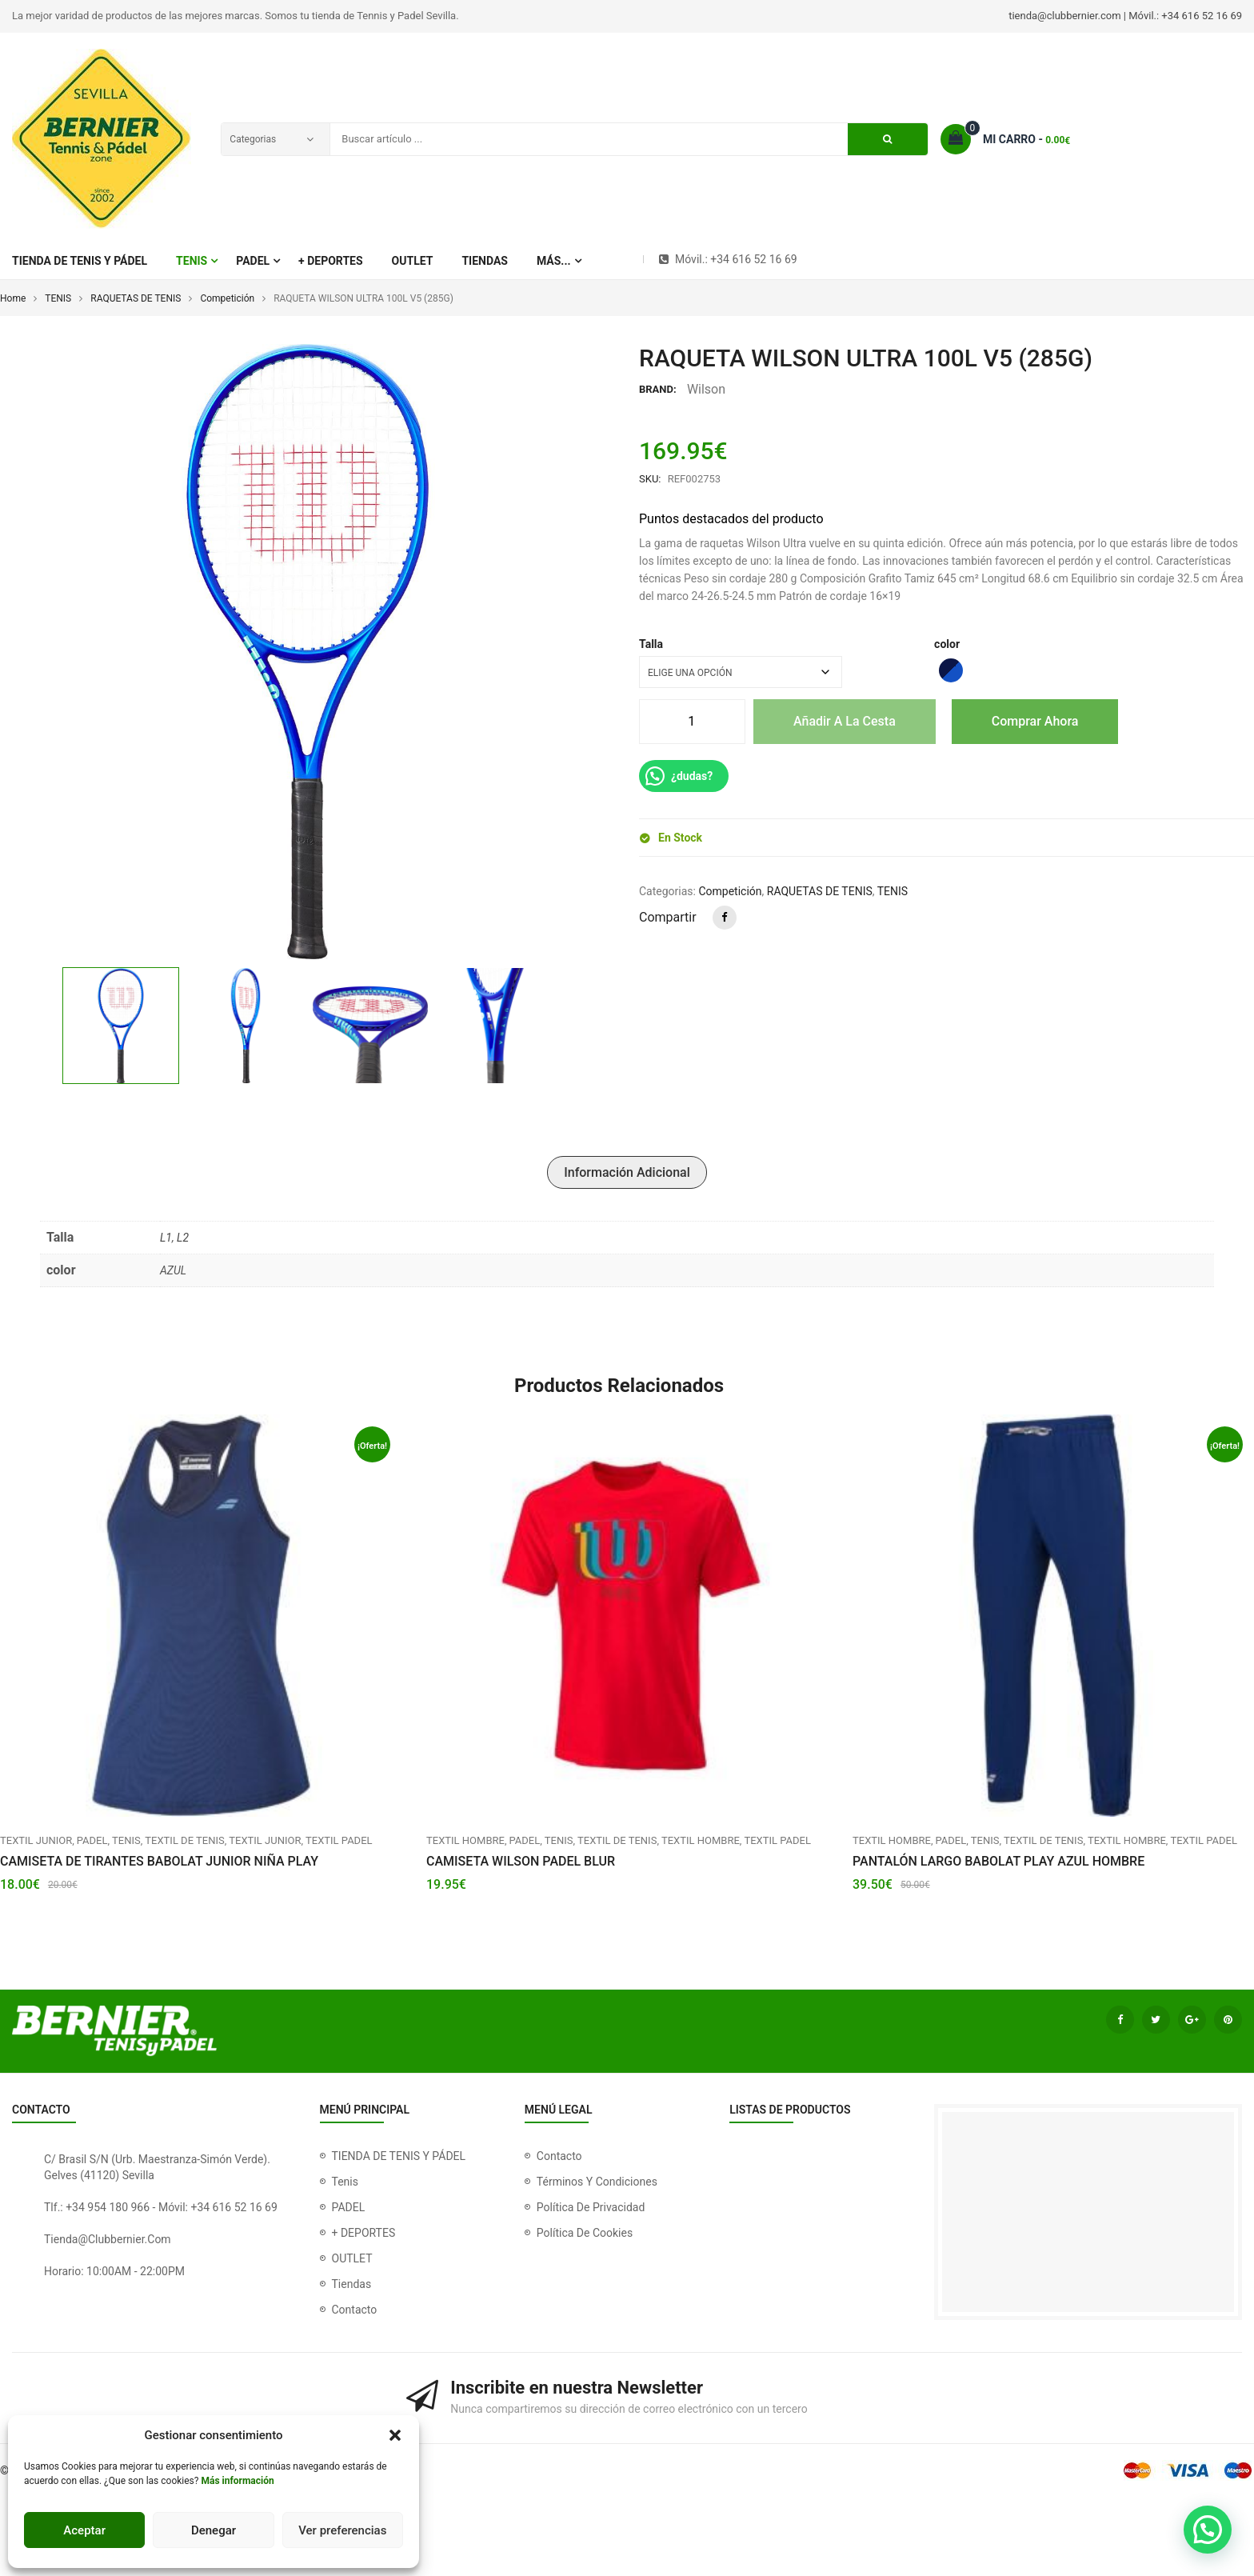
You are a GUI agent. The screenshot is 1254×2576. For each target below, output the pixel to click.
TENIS (58, 298)
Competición (227, 298)
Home (13, 298)
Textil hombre (465, 1840)
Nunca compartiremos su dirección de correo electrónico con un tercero (628, 2408)
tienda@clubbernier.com (107, 2239)
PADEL (92, 1840)
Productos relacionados (619, 1385)
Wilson (706, 389)
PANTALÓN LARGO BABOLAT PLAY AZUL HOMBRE (998, 1861)
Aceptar (84, 2530)
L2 (183, 1237)
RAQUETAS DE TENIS (135, 298)
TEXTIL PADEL (339, 1840)
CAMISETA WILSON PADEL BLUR (520, 1861)
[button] (395, 2435)
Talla (651, 644)
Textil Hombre (700, 1840)
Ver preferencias (342, 2530)
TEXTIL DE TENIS (184, 1840)
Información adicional (627, 1172)
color (947, 644)
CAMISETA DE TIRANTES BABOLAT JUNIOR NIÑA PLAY (159, 1861)
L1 (166, 1237)
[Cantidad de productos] (691, 721)
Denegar (213, 2530)
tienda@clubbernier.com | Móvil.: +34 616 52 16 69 (1125, 16)
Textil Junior (36, 1840)
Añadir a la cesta (844, 721)
